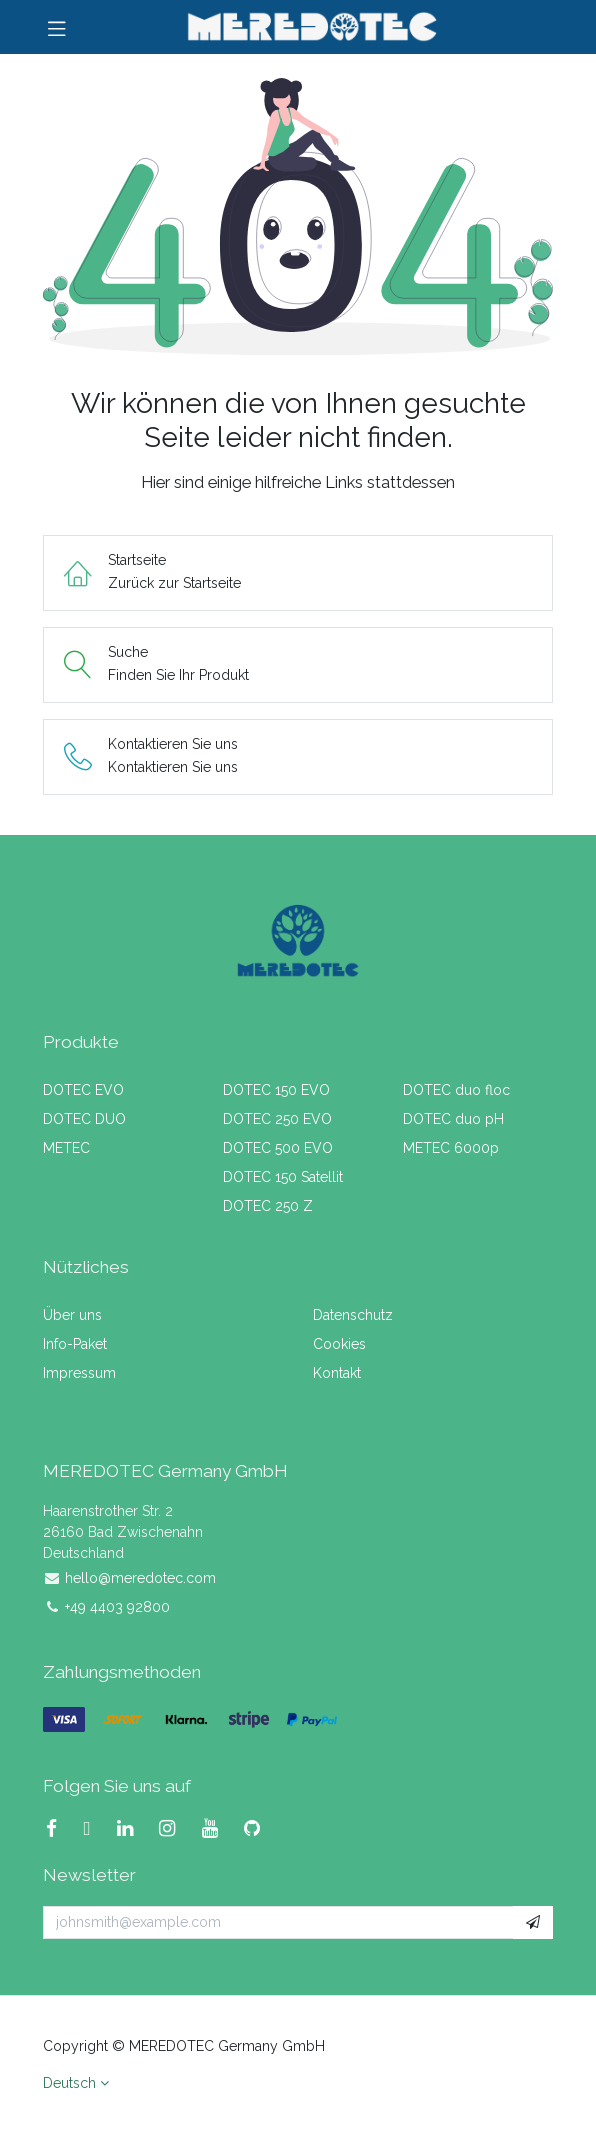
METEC (66, 1148)
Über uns (72, 1315)
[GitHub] (260, 1828)
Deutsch (69, 2083)
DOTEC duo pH (453, 1119)
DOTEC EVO (83, 1090)
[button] (533, 1923)
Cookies (339, 1344)
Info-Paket (75, 1344)
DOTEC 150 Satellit (283, 1177)
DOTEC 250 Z (268, 1206)
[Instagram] (175, 1828)
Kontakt (337, 1373)
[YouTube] (218, 1828)
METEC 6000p (451, 1148)
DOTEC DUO (84, 1119)
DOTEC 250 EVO (277, 1119)
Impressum (79, 1373)
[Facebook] (59, 1828)
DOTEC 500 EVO (278, 1148)
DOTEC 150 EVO (276, 1090)
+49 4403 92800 (117, 1607)
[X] (95, 1828)
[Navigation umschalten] (57, 27)
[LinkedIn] (133, 1828)
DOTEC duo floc (456, 1090)
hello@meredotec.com (140, 1578)
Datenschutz (353, 1315)
